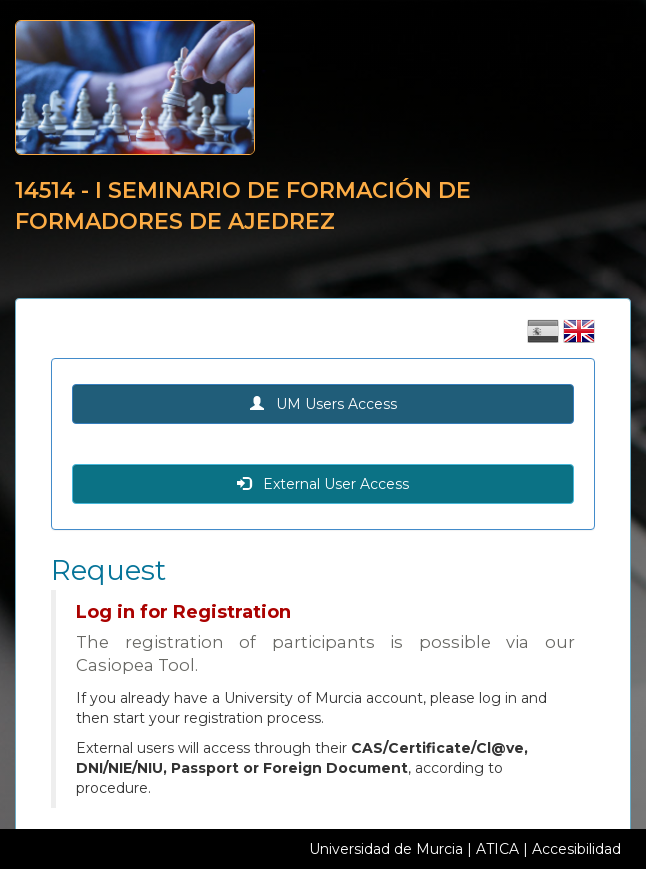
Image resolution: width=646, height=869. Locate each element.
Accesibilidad (576, 849)
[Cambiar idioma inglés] (579, 338)
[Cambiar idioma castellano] (545, 338)
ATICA (497, 849)
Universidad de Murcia (386, 849)
